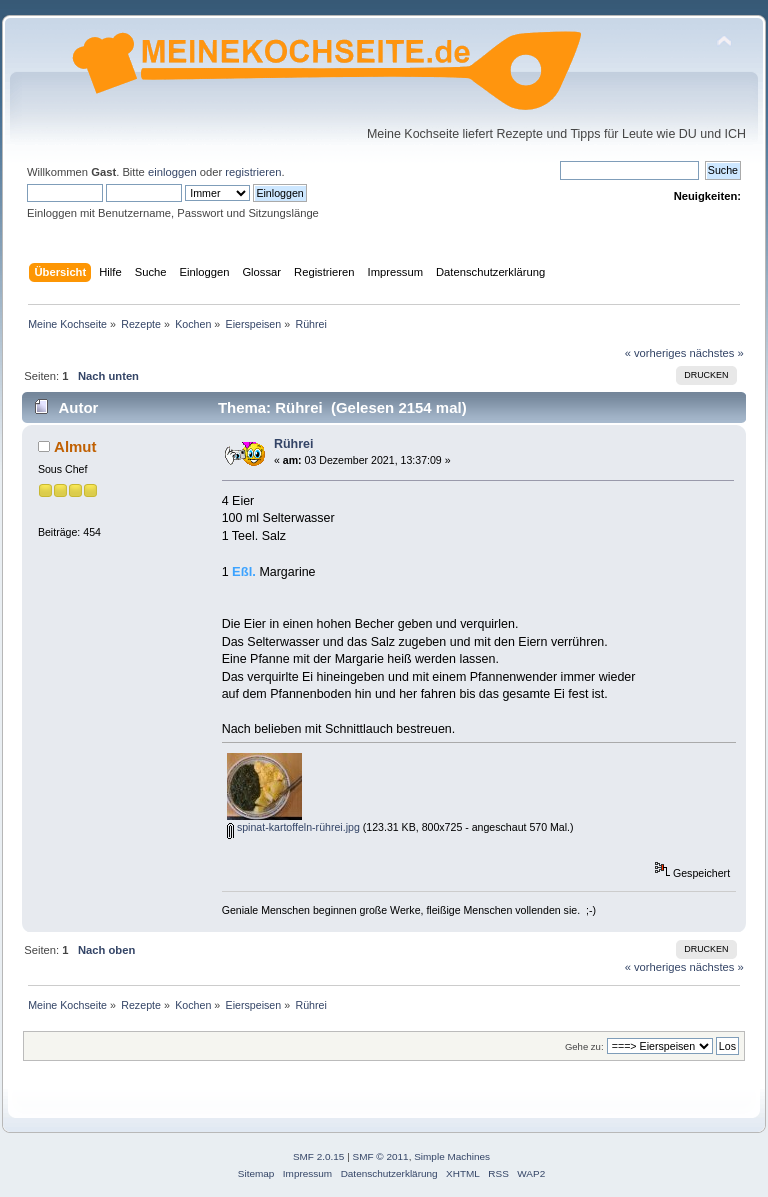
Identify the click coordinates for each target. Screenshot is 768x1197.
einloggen (172, 172)
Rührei (294, 444)
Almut (75, 446)
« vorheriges (656, 353)
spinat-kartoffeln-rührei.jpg (293, 827)
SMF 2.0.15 (319, 1156)
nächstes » (717, 353)
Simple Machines (452, 1156)
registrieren (253, 172)
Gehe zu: (584, 1046)
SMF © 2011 (381, 1156)
